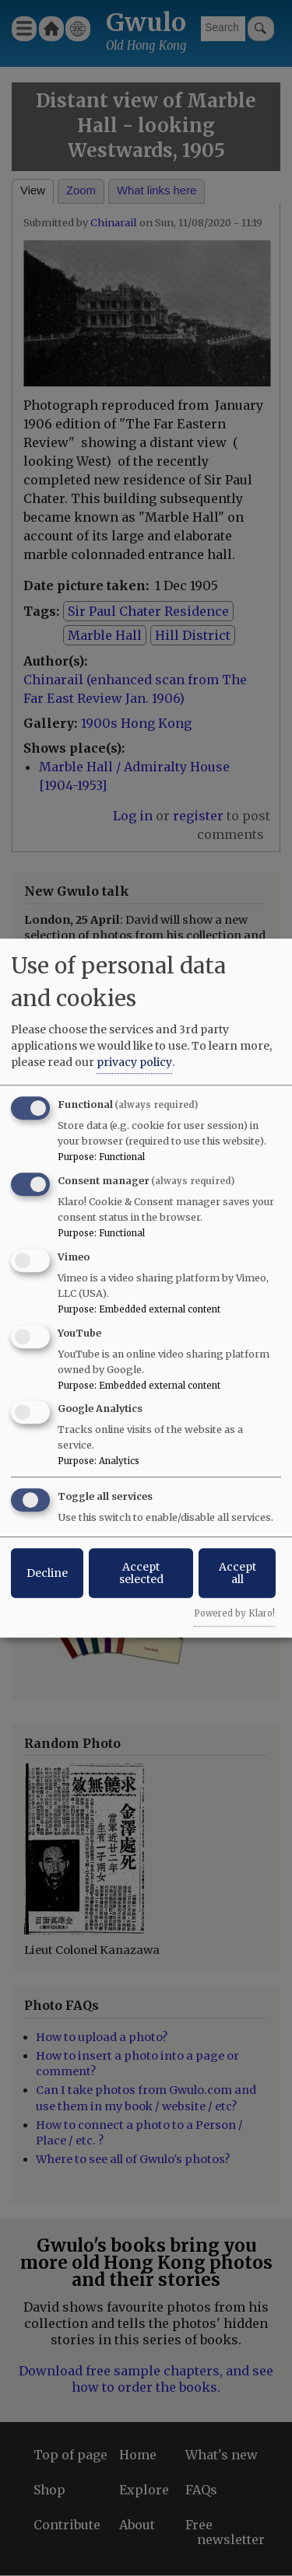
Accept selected (141, 1573)
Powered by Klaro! (234, 1613)
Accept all (237, 1573)
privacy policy (134, 1062)
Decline (47, 1573)
